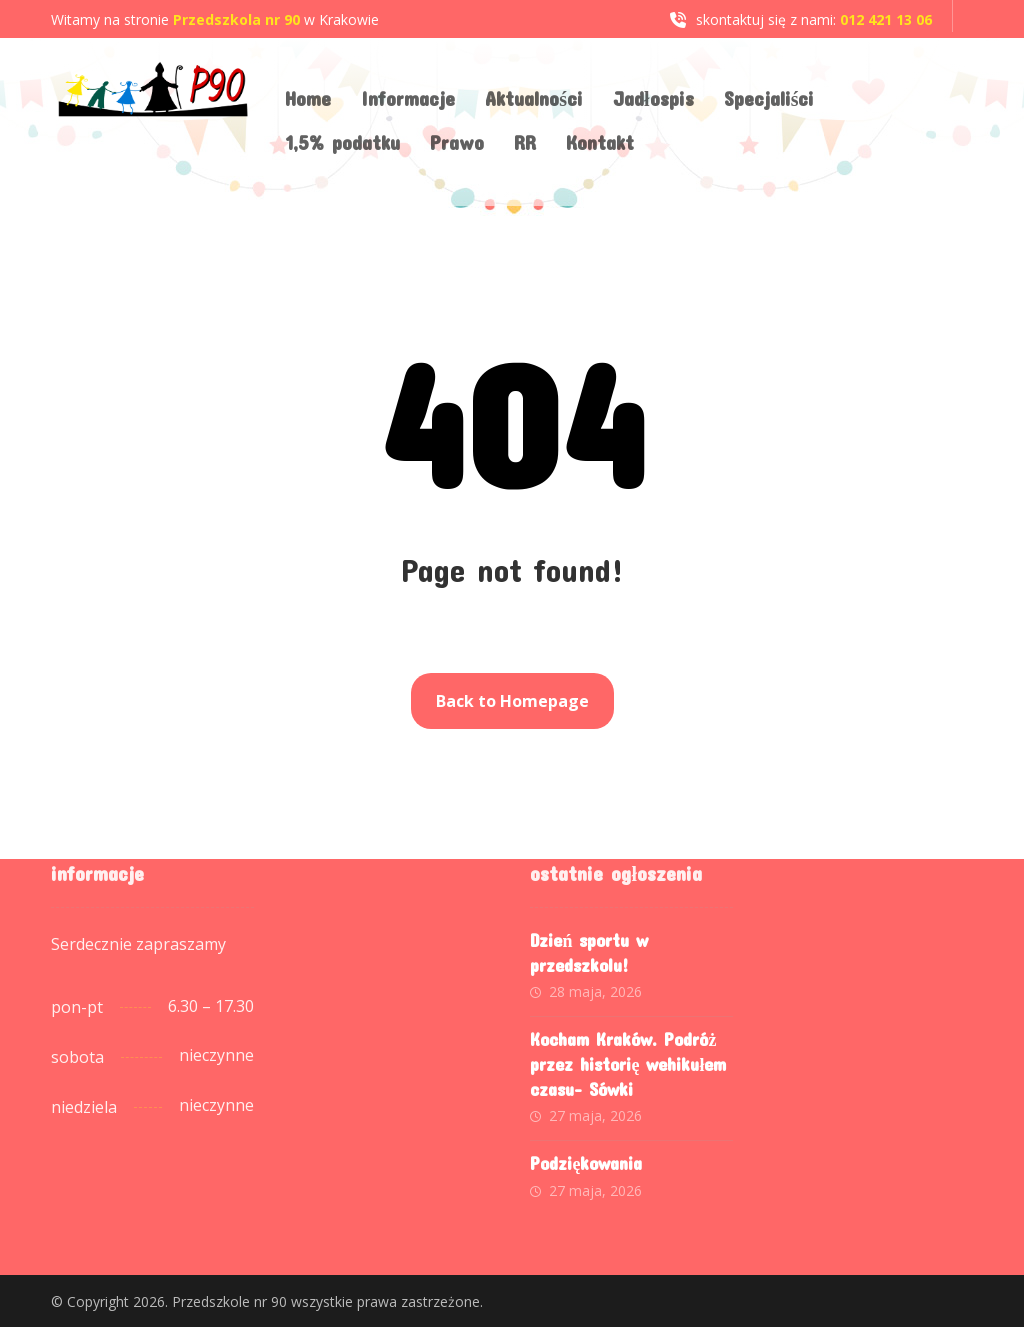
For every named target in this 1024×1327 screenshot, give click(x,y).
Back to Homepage (512, 701)
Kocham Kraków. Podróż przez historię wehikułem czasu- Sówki (628, 1064)
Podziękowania (586, 1163)
